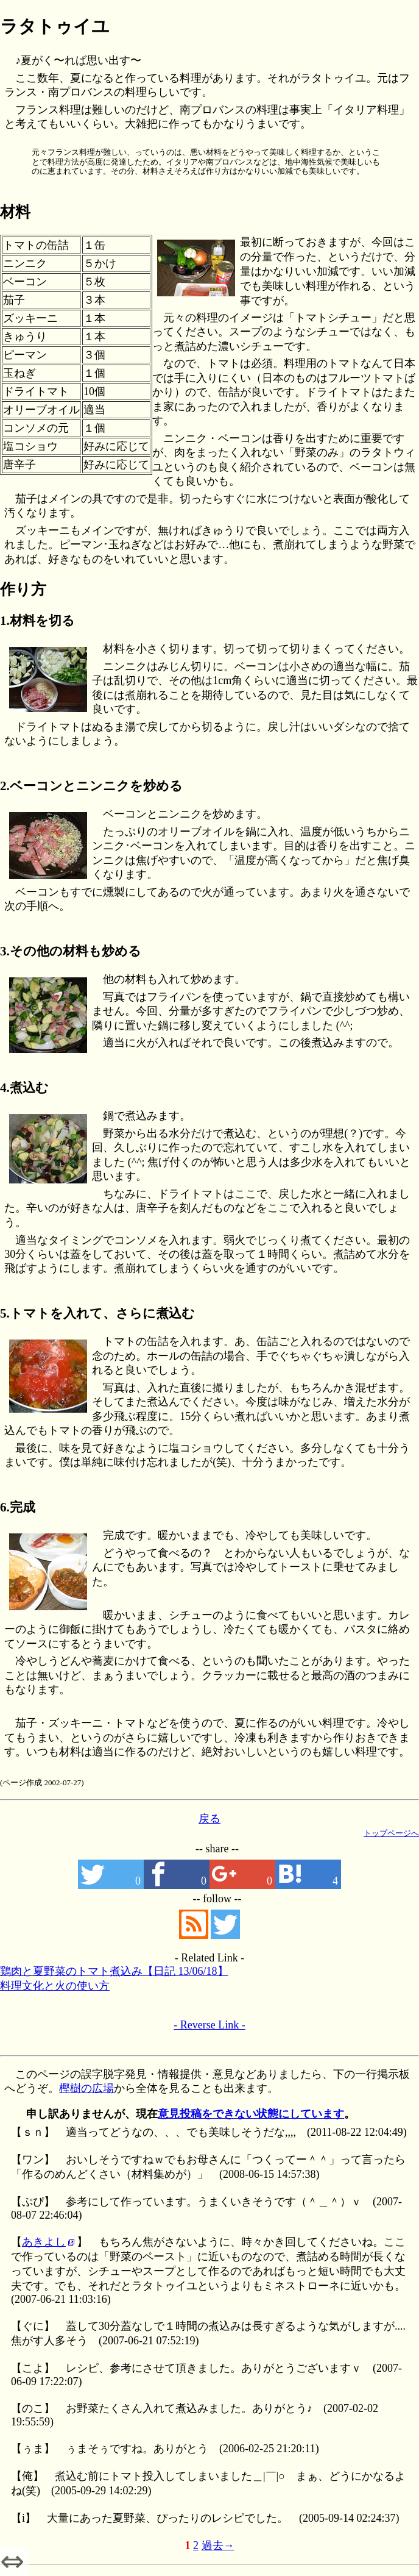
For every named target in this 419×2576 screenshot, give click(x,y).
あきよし (44, 2242)
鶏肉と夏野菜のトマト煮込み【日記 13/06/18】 (114, 1971)
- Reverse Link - (209, 2025)
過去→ (218, 2545)
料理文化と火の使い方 (55, 1986)
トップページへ (391, 1833)
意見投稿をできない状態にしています (251, 2114)
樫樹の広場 (86, 2088)
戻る (209, 1819)
